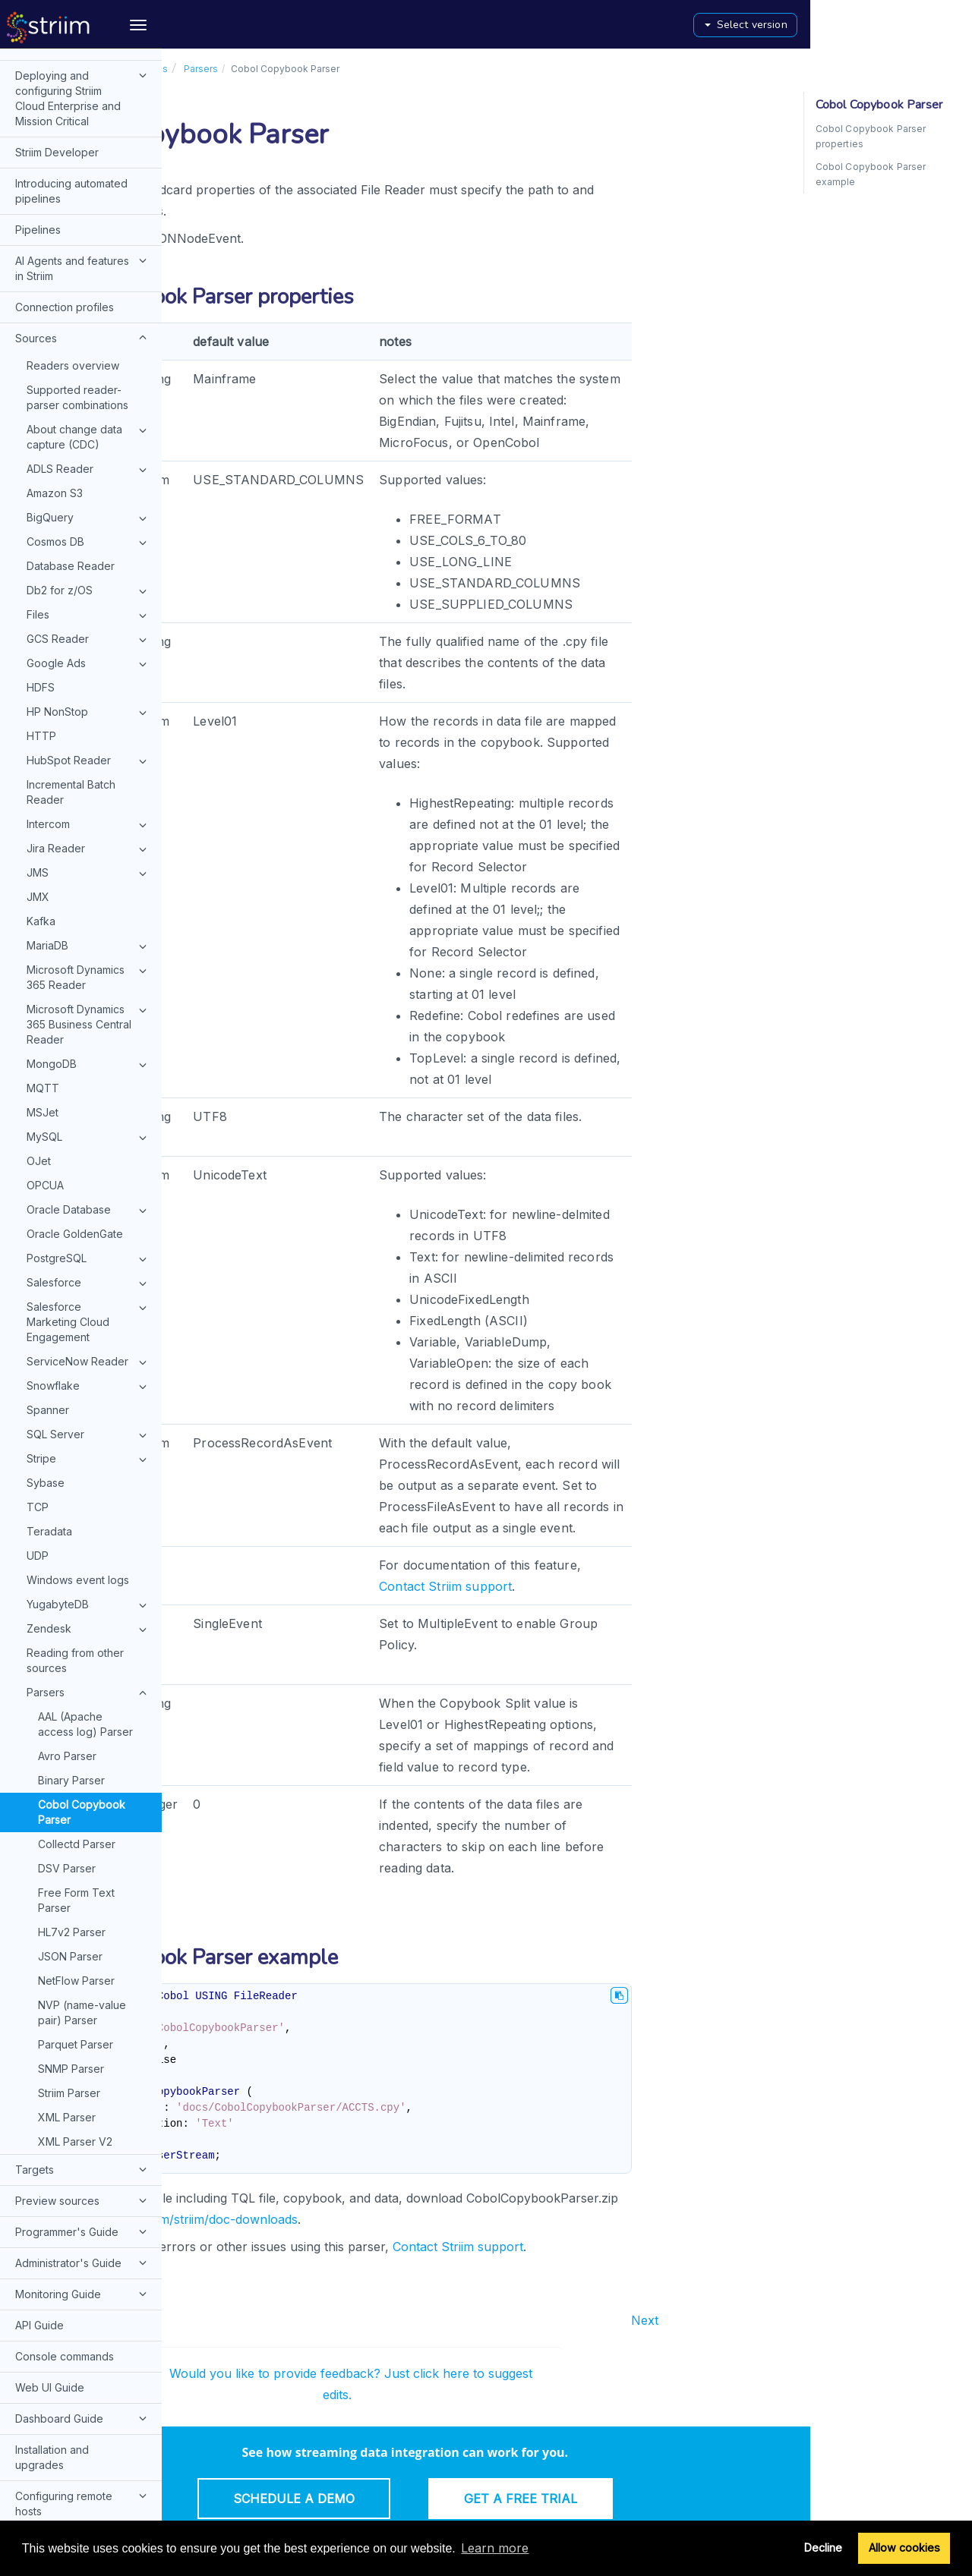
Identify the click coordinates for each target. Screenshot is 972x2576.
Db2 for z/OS (89, 485)
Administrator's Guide (83, 2156)
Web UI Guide (49, 2281)
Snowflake (89, 1280)
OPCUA (45, 1078)
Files (89, 509)
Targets (83, 2063)
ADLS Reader (89, 363)
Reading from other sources (75, 1554)
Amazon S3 (55, 386)
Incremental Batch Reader (71, 686)
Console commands (64, 2250)
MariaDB (89, 840)
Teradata (49, 1425)
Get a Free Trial (682, 2498)
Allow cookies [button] (904, 2547)
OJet (39, 1054)
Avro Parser (67, 1649)
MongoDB (89, 958)
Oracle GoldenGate (75, 1127)
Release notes (51, 2513)
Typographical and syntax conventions (63, 2475)
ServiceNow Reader (89, 1256)
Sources (83, 231)
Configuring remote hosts (83, 2396)
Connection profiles (64, 200)
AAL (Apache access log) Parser (85, 1618)
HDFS (41, 581)
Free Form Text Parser (76, 1794)
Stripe (89, 1353)
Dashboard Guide (83, 2312)
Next (806, 2320)
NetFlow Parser (76, 1874)
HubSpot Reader (89, 655)
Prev (192, 2320)
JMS (89, 767)
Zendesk (89, 1523)
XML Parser (67, 2010)
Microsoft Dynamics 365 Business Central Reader (89, 918)
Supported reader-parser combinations (77, 291)
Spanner (48, 1303)
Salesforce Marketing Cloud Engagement (89, 1215)
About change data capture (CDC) (89, 330)
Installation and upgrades (52, 2351)
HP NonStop (89, 606)
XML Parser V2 (75, 2035)
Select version (907, 24)
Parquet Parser (75, 1938)
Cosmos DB (89, 436)
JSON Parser (70, 1850)
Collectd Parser (76, 1737)
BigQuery (89, 412)
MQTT (43, 981)
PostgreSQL (89, 1153)
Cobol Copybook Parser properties (871, 136)
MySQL (89, 1031)
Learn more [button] (495, 2548)
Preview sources (83, 2094)
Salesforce (89, 1177)
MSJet (42, 1006)
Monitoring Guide (83, 2187)
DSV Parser (67, 1762)
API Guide (39, 2218)
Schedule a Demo (455, 2498)
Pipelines (38, 123)
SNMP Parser (71, 1962)
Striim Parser (69, 1986)
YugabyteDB (89, 1499)
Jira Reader (89, 743)
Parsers (89, 1587)
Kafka (41, 814)
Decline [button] (823, 2547)
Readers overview (73, 259)
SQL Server (89, 1329)
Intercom (89, 718)
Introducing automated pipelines (71, 85)
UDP (38, 1449)
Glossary (36, 2436)
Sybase (46, 1376)
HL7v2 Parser (72, 1825)
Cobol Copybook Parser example (871, 174)
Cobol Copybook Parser (81, 1706)
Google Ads (89, 558)
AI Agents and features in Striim (83, 161)
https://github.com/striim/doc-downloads (342, 2219)
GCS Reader (89, 533)
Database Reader (71, 459)
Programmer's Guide (83, 2125)
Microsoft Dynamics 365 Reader (89, 870)
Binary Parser (71, 1673)
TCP (38, 1400)
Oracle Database (89, 1104)
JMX (38, 790)
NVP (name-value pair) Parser (82, 1906)
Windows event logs (78, 1473)
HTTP (41, 629)
